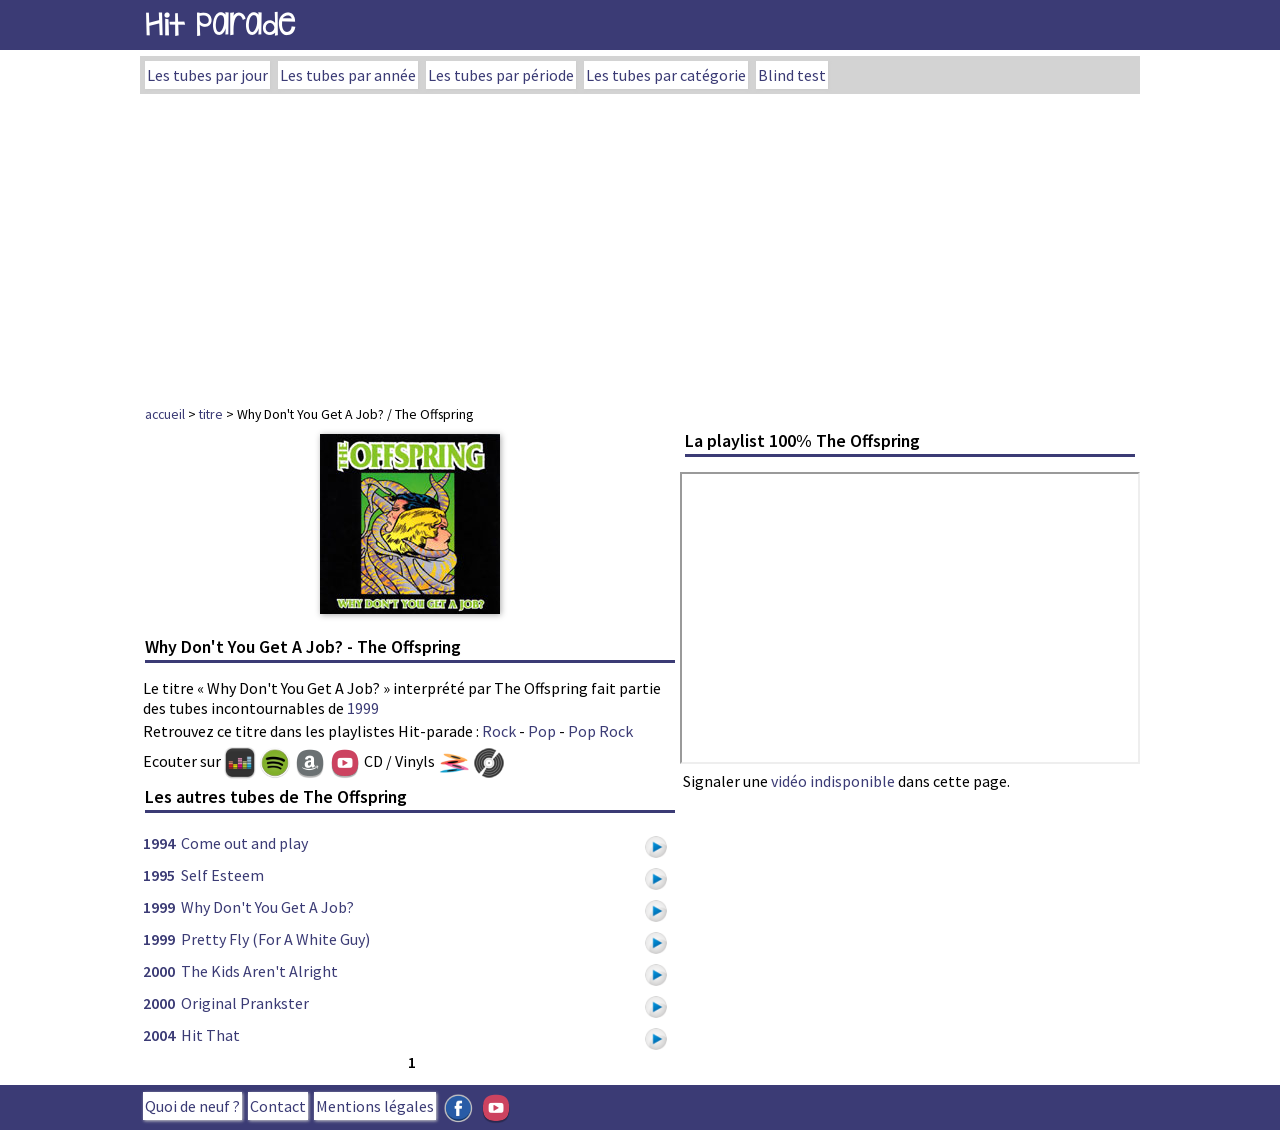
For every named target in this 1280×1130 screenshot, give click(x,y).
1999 (363, 708)
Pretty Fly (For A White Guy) (275, 939)
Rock (499, 731)
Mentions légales (375, 1106)
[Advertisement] (640, 244)
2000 (159, 971)
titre (211, 414)
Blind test (792, 75)
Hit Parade (220, 24)
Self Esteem (222, 875)
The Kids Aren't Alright (259, 971)
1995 (159, 875)
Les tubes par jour (207, 75)
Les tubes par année (348, 75)
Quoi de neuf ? (192, 1106)
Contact (278, 1106)
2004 (159, 1035)
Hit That (210, 1035)
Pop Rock (600, 731)
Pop (542, 731)
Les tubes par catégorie (666, 75)
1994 (159, 843)
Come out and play (244, 843)
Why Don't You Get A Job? (267, 907)
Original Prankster (245, 1003)
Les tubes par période (501, 75)
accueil (165, 414)
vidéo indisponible (833, 781)
